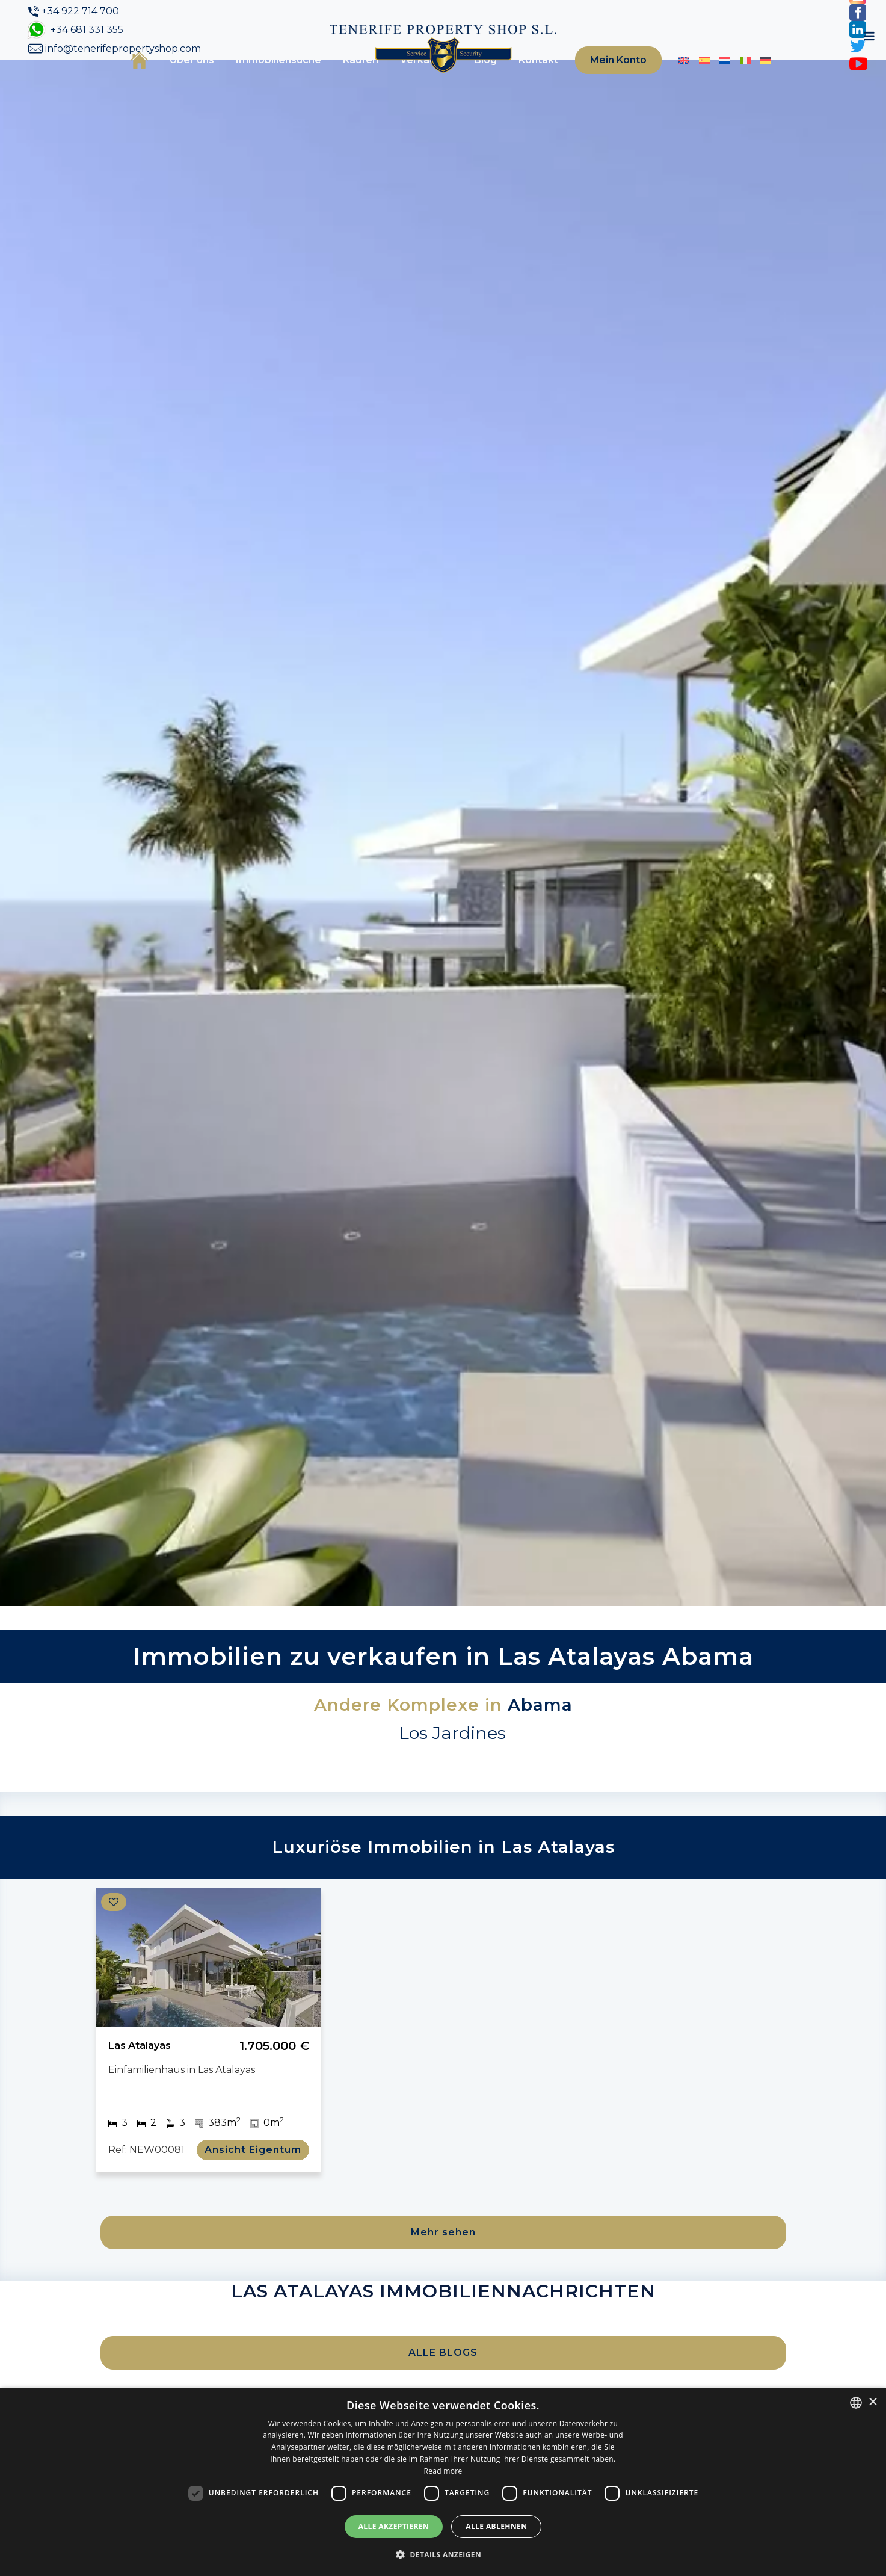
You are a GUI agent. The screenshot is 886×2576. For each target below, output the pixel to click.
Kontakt (520, 79)
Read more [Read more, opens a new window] (443, 2471)
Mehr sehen (443, 2271)
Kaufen (342, 79)
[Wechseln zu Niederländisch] (710, 80)
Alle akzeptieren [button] (393, 2526)
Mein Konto (601, 79)
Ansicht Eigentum (257, 2189)
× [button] (872, 2402)
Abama (540, 1744)
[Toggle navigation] (778, 80)
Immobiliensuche (260, 79)
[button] (443, 2554)
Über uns (173, 79)
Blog (466, 79)
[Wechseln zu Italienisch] (730, 80)
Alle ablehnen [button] (496, 2526)
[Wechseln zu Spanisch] (689, 80)
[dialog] (443, 2482)
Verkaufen (407, 79)
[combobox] (856, 2403)
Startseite (120, 79)
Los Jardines (452, 1771)
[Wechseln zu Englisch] (669, 80)
